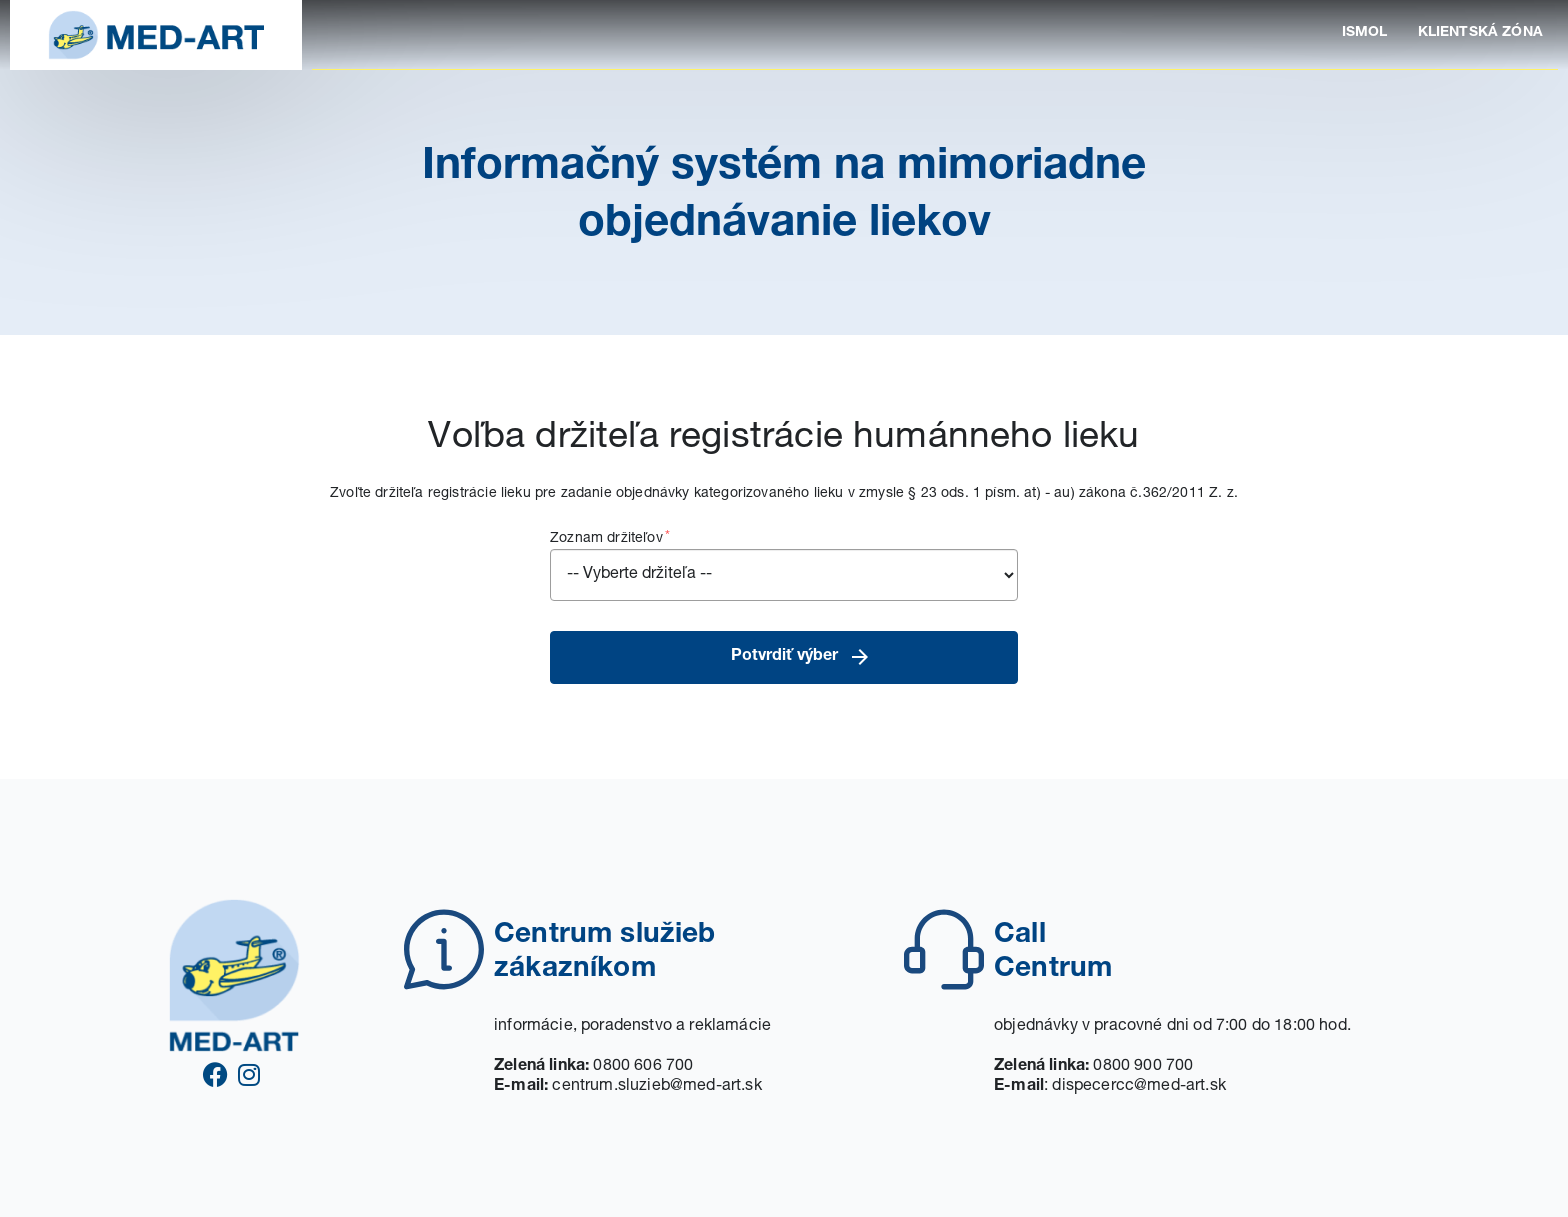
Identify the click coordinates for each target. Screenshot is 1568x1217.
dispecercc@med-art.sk (1139, 1087)
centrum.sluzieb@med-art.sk (656, 1087)
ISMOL (1365, 33)
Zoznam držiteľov (784, 565)
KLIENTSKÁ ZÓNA (1480, 33)
